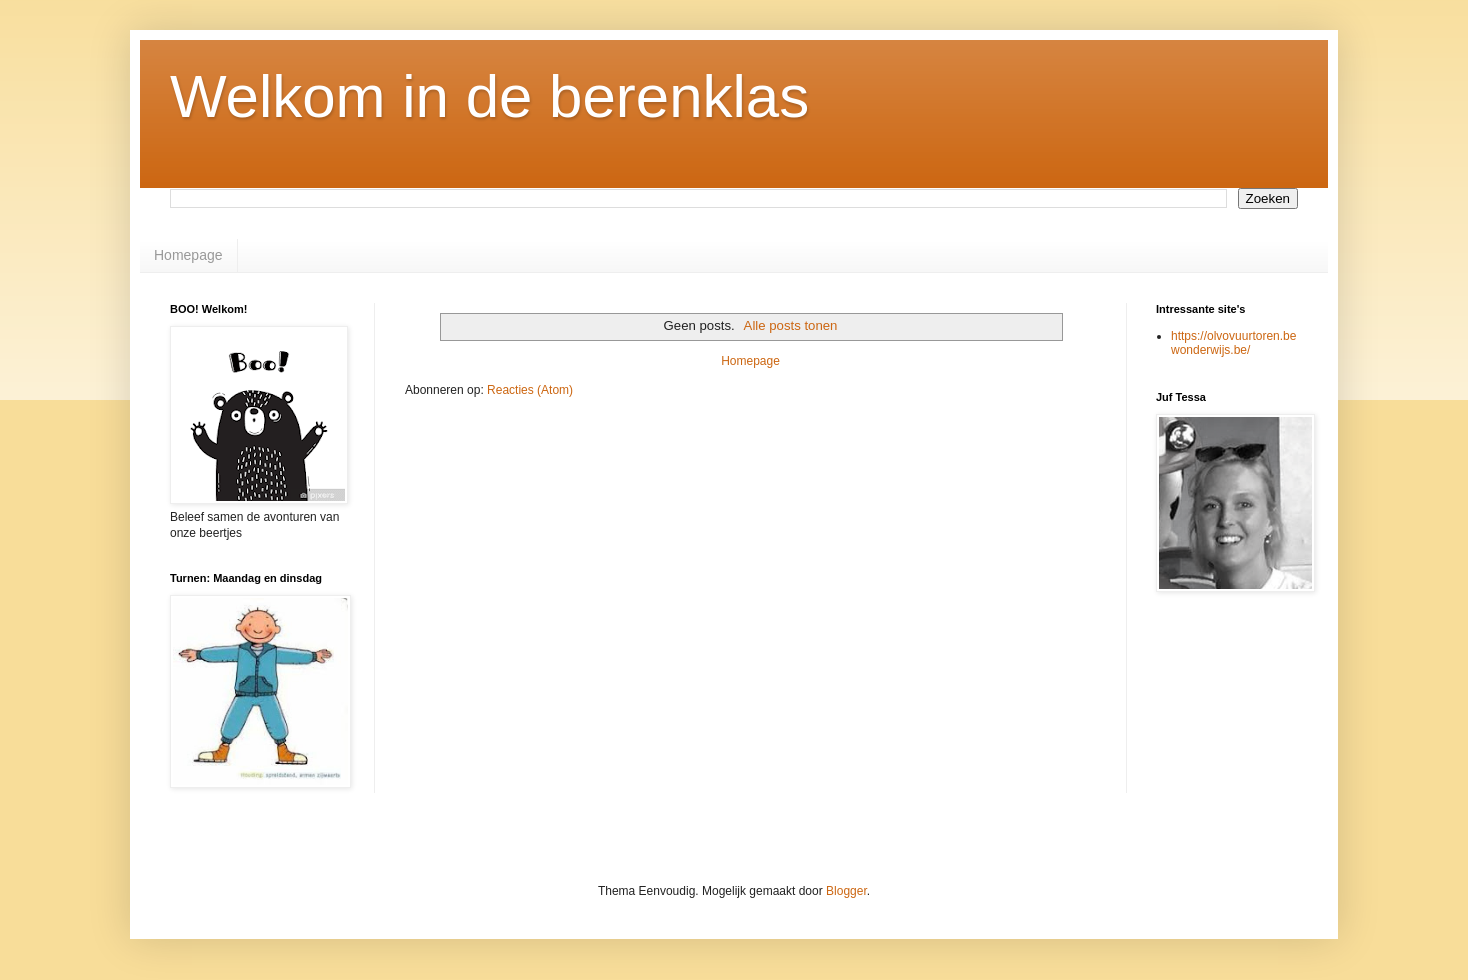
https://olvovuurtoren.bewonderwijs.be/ (1233, 343)
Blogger (846, 891)
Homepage (188, 255)
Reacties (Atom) (530, 390)
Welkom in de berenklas (489, 96)
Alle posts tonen (791, 325)
